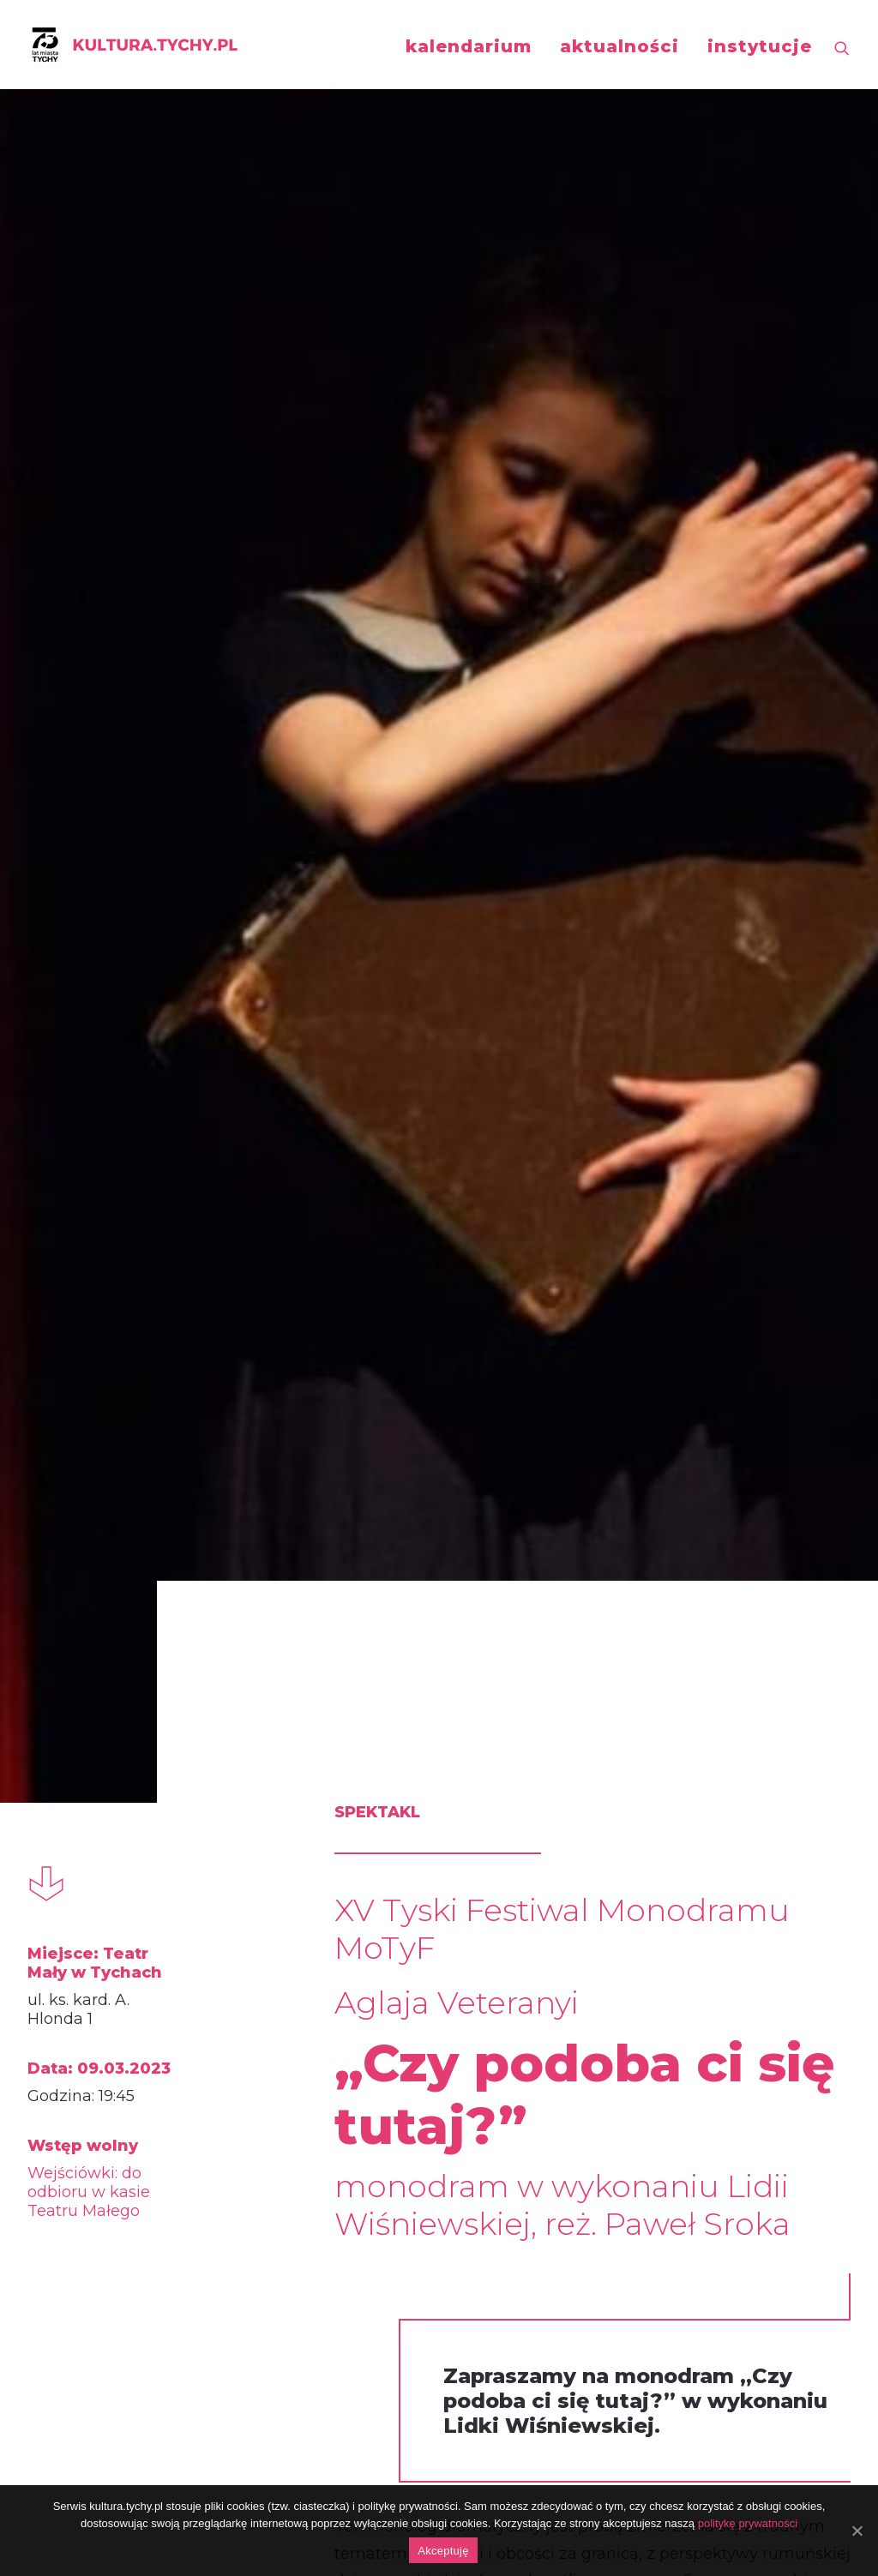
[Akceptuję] (856, 2530)
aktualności (619, 46)
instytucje (759, 46)
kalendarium (469, 46)
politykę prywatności (747, 2523)
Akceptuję (443, 2550)
